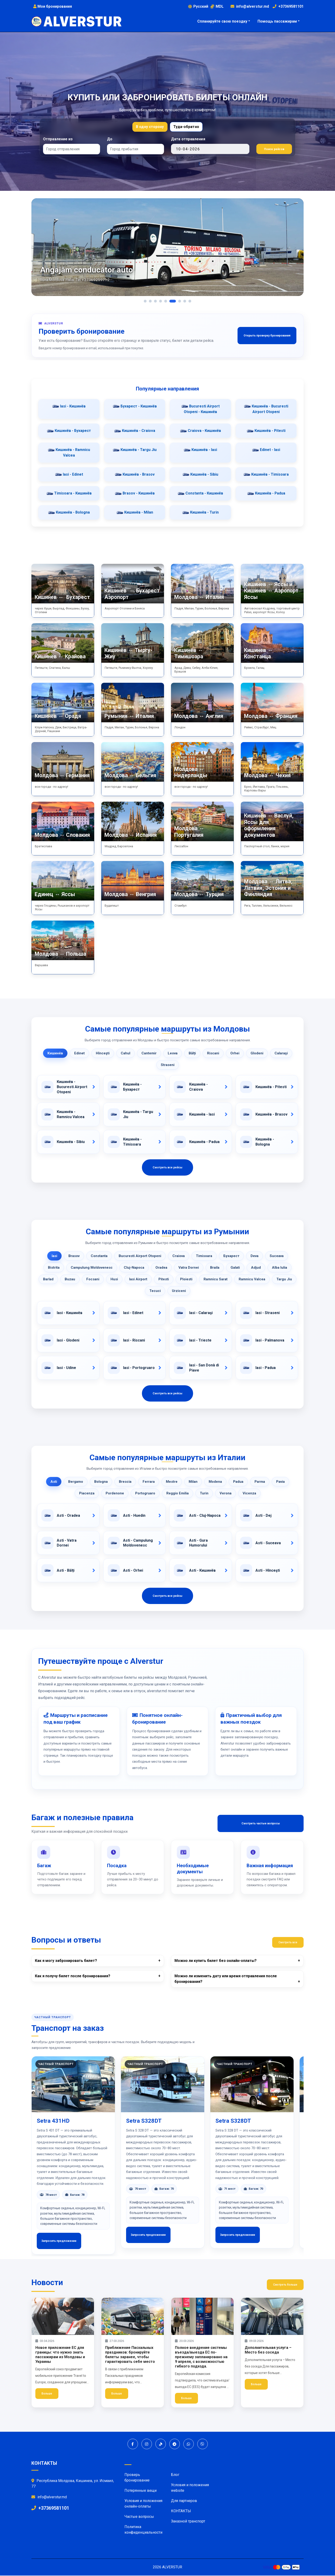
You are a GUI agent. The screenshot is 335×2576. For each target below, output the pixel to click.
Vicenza (249, 1494)
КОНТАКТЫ (181, 2511)
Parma (260, 1482)
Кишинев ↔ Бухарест (62, 598)
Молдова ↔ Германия (62, 776)
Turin (204, 1494)
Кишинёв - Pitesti (266, 431)
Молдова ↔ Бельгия (130, 776)
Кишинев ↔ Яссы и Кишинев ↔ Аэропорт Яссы (271, 591)
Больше (47, 2394)
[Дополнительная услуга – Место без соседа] (272, 2316)
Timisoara (204, 1256)
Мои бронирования (52, 6)
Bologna (101, 1482)
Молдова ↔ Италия (199, 598)
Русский (198, 6)
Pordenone (115, 1494)
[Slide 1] (145, 301)
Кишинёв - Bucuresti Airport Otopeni (266, 409)
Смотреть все (287, 1942)
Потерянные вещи (140, 2491)
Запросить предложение (59, 2241)
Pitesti (163, 1280)
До (109, 139)
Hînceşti (103, 1054)
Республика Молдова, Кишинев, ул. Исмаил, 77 (72, 2484)
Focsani (92, 1280)
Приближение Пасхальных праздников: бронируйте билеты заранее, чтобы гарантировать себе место (130, 2355)
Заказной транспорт (188, 2521)
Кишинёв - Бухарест (69, 431)
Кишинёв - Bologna (69, 513)
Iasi (54, 1256)
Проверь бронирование (137, 2478)
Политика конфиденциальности (143, 2530)
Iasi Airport (138, 1280)
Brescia (125, 1482)
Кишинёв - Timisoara (266, 474)
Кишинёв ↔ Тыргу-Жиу (128, 654)
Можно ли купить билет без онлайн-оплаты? (215, 1961)
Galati (235, 1268)
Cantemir (149, 1054)
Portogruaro (145, 1494)
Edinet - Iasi (266, 450)
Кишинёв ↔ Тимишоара (188, 654)
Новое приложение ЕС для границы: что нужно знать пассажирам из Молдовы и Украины (60, 2355)
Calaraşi (281, 1054)
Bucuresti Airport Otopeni (140, 1256)
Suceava (277, 1256)
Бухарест (231, 1256)
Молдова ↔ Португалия (189, 832)
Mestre (172, 1482)
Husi (114, 1280)
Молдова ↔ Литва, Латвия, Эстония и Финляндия (268, 888)
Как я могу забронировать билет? (66, 1961)
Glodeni (257, 1054)
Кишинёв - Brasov (135, 474)
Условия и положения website (190, 2488)
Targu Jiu (284, 1280)
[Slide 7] (179, 301)
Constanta (99, 1256)
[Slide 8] (184, 301)
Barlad (48, 1280)
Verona (225, 1494)
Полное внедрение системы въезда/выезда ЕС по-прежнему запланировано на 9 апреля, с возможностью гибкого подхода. (201, 2357)
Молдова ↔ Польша (60, 954)
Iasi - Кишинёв (69, 406)
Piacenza (86, 1494)
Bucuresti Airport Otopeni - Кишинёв (200, 409)
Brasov (74, 1256)
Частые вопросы (139, 2517)
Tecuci (155, 1291)
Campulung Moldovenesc (92, 1268)
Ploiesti (186, 1280)
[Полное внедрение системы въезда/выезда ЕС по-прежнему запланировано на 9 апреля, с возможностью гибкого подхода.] (202, 2316)
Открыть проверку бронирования (267, 335)
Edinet (79, 1054)
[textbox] (71, 149)
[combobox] (71, 149)
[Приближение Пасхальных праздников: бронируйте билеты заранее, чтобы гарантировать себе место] (132, 2316)
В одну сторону (150, 126)
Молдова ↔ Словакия (62, 835)
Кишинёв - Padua (266, 493)
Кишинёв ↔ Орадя (58, 716)
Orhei (234, 1054)
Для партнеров (184, 2501)
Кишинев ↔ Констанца (258, 654)
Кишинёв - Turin (200, 513)
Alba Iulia (279, 1268)
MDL (217, 6)
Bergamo (75, 1482)
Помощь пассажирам (277, 21)
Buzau (70, 1280)
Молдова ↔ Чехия (267, 776)
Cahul (125, 1054)
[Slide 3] (155, 301)
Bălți (192, 1054)
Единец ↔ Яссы (55, 895)
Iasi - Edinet (69, 474)
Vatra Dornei (188, 1268)
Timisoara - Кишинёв (69, 493)
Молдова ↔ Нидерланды (190, 773)
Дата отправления (188, 139)
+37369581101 (291, 6)
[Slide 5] (167, 301)
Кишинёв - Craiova (134, 431)
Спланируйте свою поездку (222, 21)
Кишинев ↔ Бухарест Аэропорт (132, 594)
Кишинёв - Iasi (200, 450)
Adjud (256, 1268)
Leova (173, 1054)
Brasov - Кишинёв (135, 493)
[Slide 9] (189, 301)
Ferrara (149, 1482)
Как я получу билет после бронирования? (72, 1976)
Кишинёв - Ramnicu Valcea (69, 453)
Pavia (280, 1482)
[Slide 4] (160, 301)
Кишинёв (55, 1054)
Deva (254, 1256)
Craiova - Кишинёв (200, 431)
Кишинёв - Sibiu (200, 474)
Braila (214, 1268)
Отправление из (58, 139)
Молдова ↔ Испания (130, 835)
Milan (193, 1482)
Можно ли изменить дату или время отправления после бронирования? (225, 1979)
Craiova (178, 1256)
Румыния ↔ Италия (129, 716)
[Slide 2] (150, 301)
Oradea (161, 1268)
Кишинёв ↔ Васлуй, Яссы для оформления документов (269, 826)
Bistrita (54, 1268)
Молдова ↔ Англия (198, 716)
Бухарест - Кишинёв (135, 406)
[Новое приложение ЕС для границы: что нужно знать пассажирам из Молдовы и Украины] (63, 2316)
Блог (175, 2475)
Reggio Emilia (177, 1494)
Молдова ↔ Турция (199, 895)
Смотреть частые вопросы (260, 1824)
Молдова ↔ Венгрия (130, 895)
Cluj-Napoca (134, 1268)
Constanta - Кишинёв (200, 493)
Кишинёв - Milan (134, 513)
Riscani (213, 1054)
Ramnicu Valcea (252, 1280)
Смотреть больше (285, 2285)
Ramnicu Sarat (216, 1280)
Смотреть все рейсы (167, 1168)
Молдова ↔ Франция (271, 716)
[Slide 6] (174, 301)
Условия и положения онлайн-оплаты (143, 2504)
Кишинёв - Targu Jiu (135, 450)
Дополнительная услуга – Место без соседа (268, 2350)
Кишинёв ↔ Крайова (60, 657)
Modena (215, 1482)
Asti (53, 1482)
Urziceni (179, 1291)
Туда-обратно (186, 126)
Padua (238, 1482)
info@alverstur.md (252, 6)
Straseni (167, 1065)
